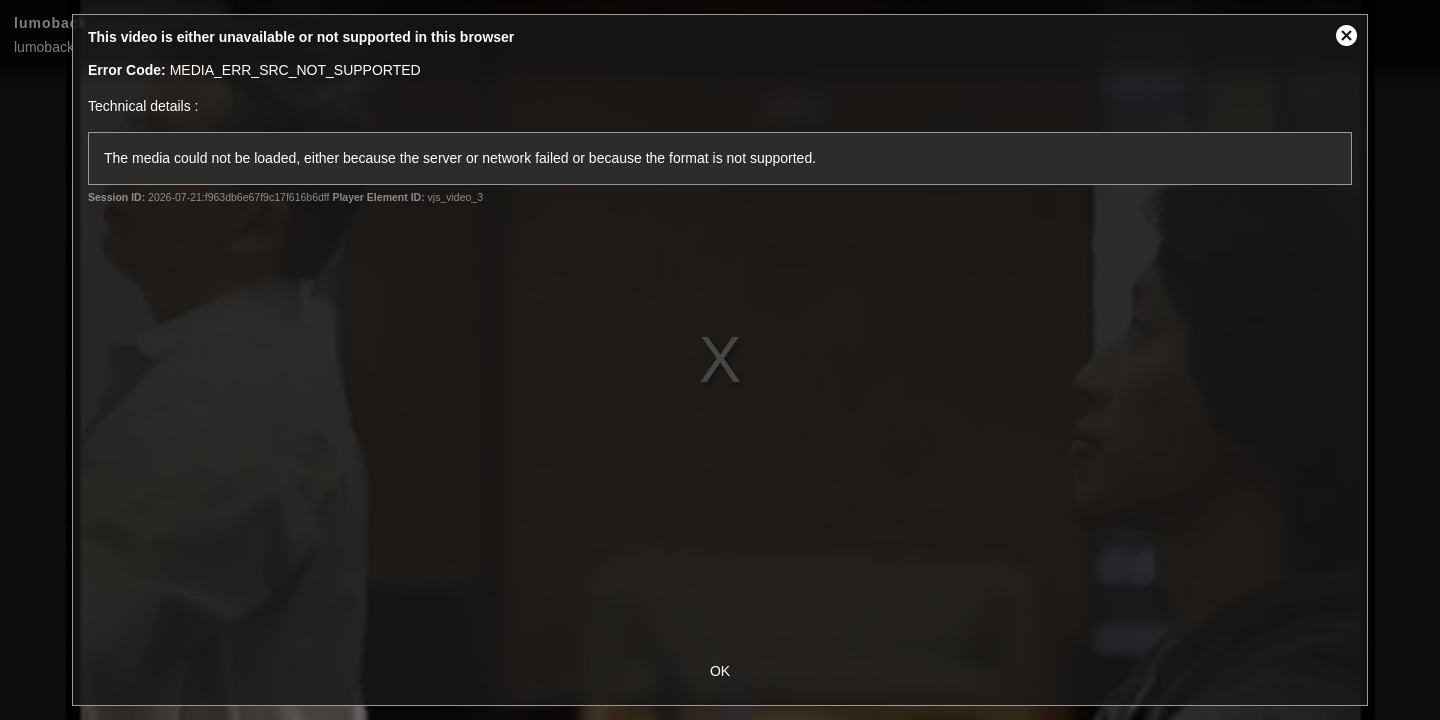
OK (720, 671)
